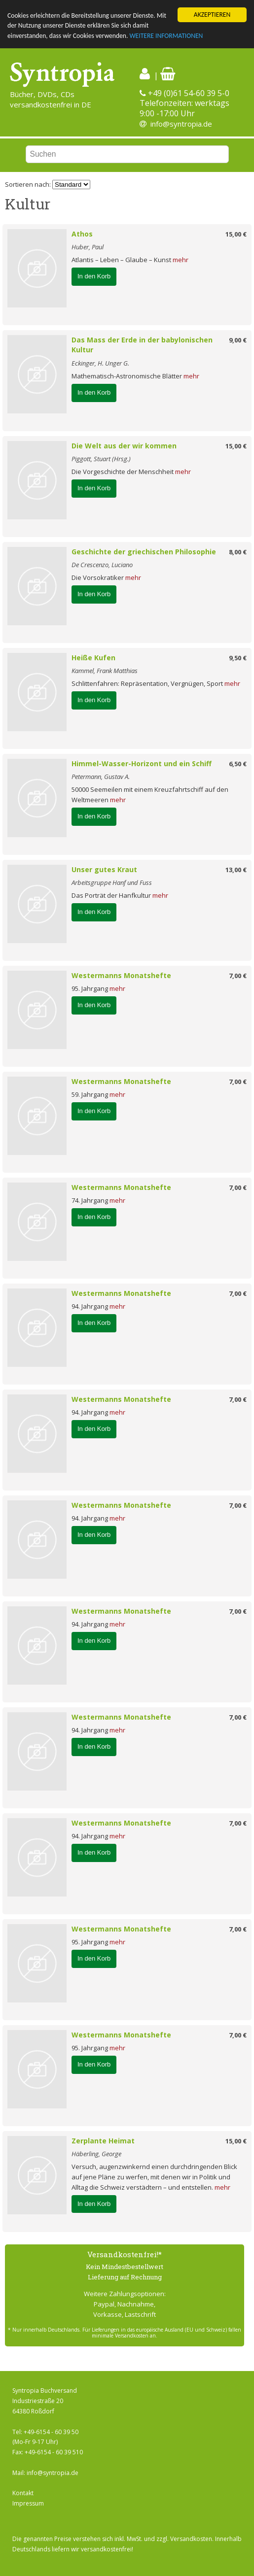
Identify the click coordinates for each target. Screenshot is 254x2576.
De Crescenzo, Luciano (102, 564)
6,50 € (238, 763)
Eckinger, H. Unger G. (100, 363)
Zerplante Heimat (103, 2140)
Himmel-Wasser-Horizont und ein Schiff (142, 763)
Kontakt (23, 2493)
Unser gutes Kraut (104, 869)
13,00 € (236, 869)
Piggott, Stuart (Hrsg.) (101, 458)
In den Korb (93, 276)
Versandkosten (191, 2539)
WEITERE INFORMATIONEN (166, 36)
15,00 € (236, 234)
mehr (180, 259)
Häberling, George (96, 2153)
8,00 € (238, 551)
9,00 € (238, 340)
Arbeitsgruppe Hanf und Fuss (112, 882)
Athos (82, 233)
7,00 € (238, 975)
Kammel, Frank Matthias (105, 670)
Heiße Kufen (93, 657)
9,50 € (238, 657)
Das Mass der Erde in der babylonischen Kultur (142, 345)
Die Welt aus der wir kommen (124, 445)
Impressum (28, 2503)
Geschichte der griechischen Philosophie (144, 551)
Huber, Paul (88, 246)
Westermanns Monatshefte (121, 975)
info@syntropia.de (181, 124)
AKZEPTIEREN (212, 14)
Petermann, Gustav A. (101, 776)
